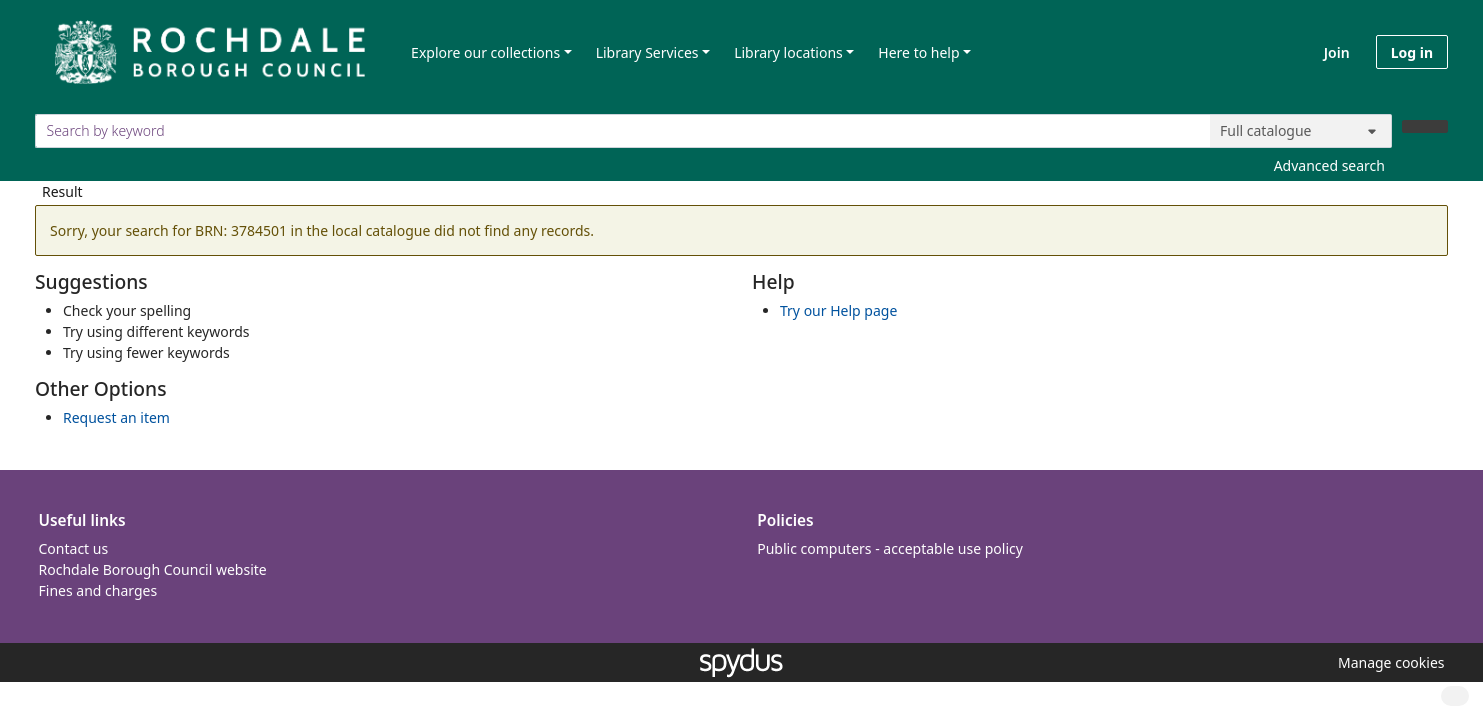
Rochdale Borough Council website (153, 569)
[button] (1388, 662)
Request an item (116, 417)
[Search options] (1301, 131)
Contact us (74, 548)
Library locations (788, 52)
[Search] (1425, 126)
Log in (1412, 52)
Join (1337, 52)
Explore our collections (485, 52)
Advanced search (1329, 165)
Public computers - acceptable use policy (890, 548)
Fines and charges (98, 590)
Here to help (918, 52)
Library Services (647, 52)
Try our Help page (838, 310)
